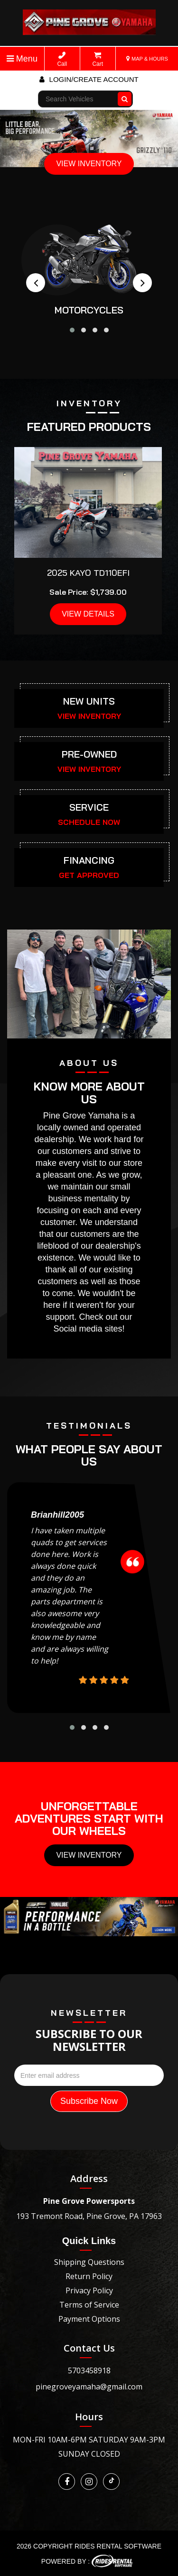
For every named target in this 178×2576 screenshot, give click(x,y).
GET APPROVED (89, 875)
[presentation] (35, 282)
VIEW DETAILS (88, 614)
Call (62, 59)
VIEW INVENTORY (89, 164)
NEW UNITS (89, 701)
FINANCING (89, 860)
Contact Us (89, 2348)
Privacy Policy (89, 2290)
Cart (97, 59)
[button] (72, 330)
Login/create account (88, 79)
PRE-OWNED (89, 754)
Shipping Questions (89, 2262)
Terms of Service (89, 2304)
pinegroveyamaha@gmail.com (89, 2386)
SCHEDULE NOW (89, 822)
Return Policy (89, 2276)
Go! (125, 94)
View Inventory (89, 1855)
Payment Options (89, 2319)
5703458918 (89, 2370)
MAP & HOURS (147, 59)
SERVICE (89, 807)
